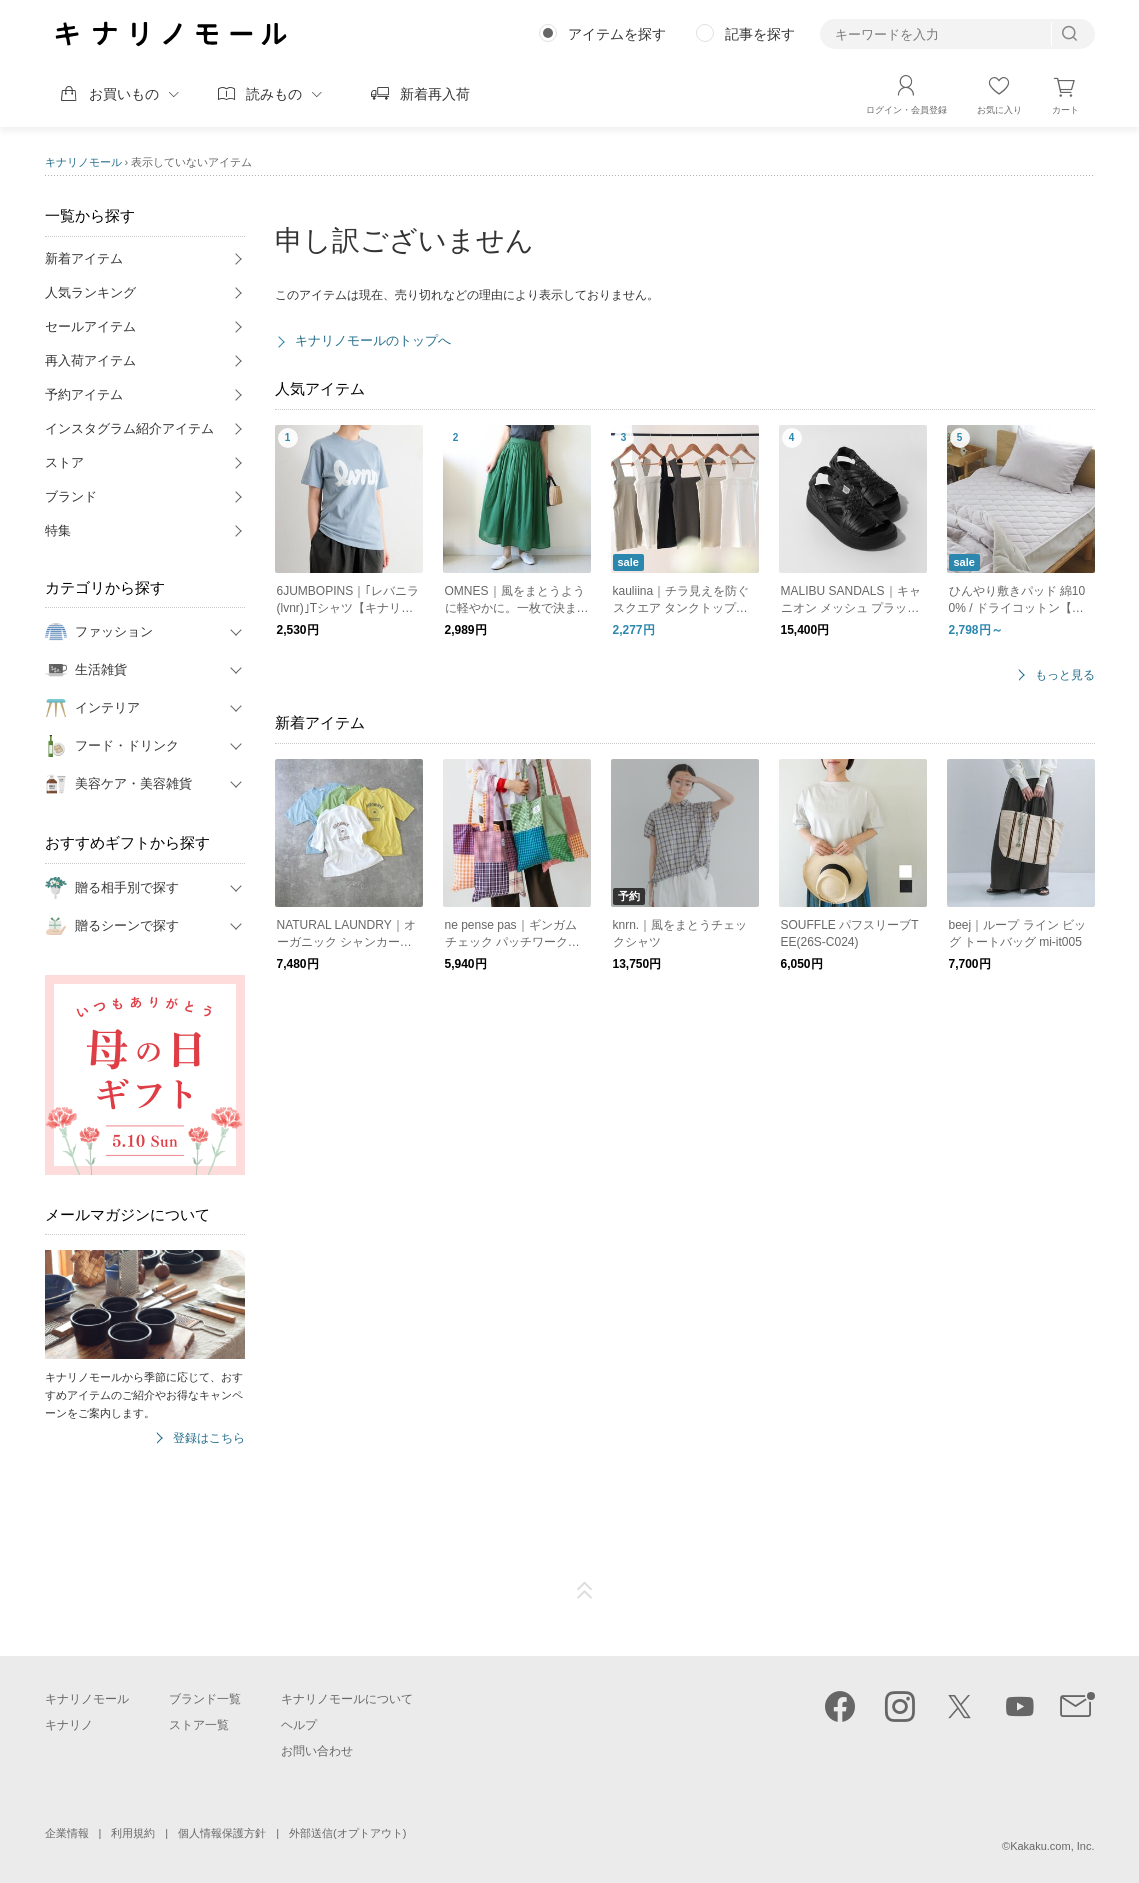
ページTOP (585, 1591)
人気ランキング (90, 292)
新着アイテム (84, 258)
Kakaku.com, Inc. (1052, 1846)
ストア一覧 (199, 1725)
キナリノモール (83, 162)
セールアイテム (90, 326)
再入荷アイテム (90, 360)
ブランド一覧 (205, 1699)
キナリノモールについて (347, 1699)
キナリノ (69, 1725)
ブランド (71, 496)
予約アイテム (84, 394)
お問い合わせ (317, 1751)
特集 (58, 530)
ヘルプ (299, 1725)
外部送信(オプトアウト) (347, 1833)
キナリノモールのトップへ (373, 340)
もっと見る (1065, 675)
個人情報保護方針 (222, 1833)
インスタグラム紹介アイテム (129, 428)
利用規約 (133, 1833)
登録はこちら (209, 1438)
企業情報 (67, 1833)
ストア (64, 462)
